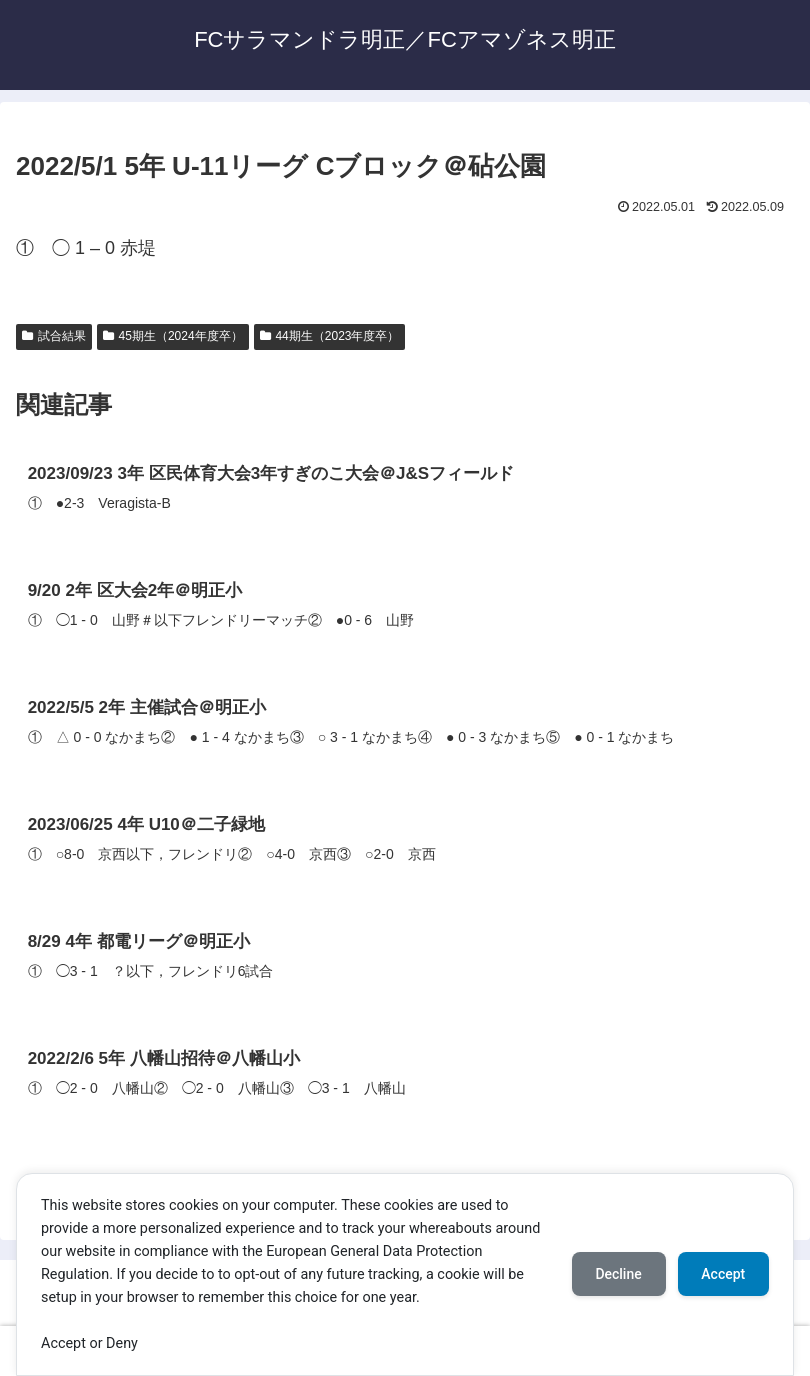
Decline (618, 1274)
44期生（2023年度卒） (330, 336)
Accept (723, 1274)
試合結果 (54, 336)
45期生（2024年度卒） (173, 336)
